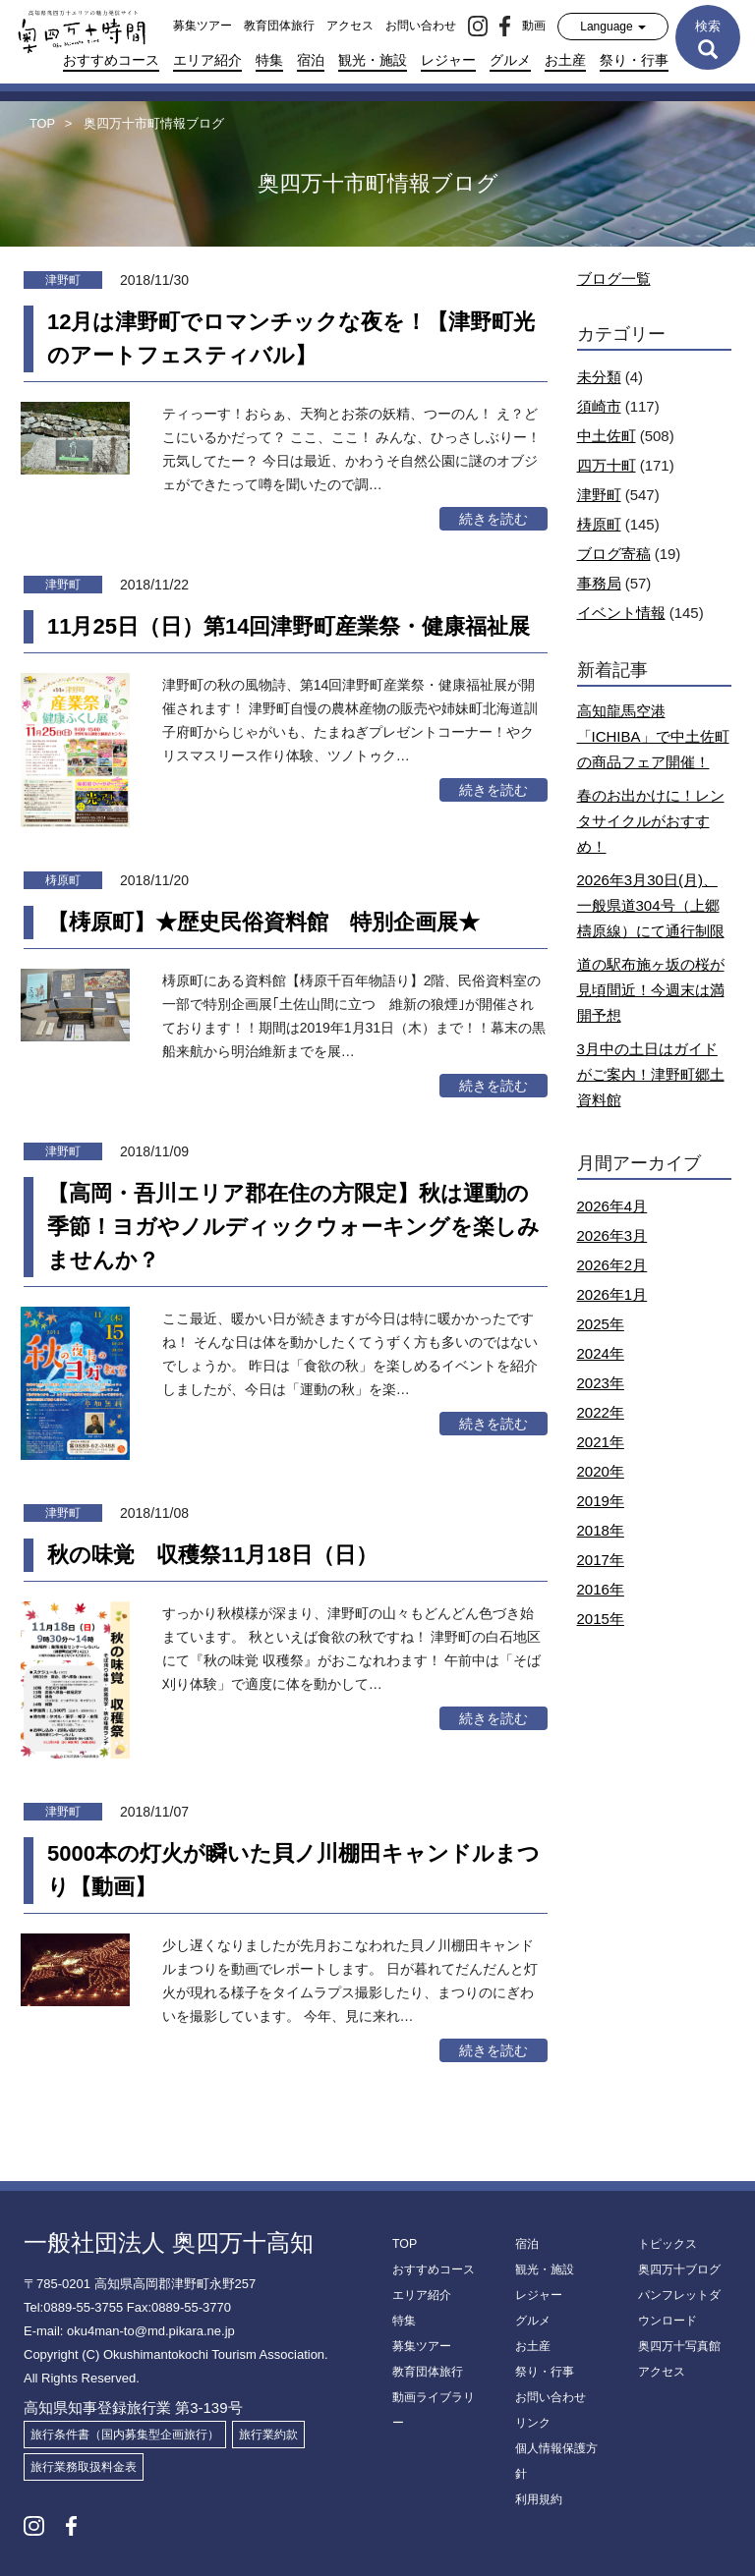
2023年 (600, 1382)
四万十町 (606, 465)
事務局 (599, 583)
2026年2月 (612, 1265)
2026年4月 (612, 1206)
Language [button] (613, 26)
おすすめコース (111, 60)
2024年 (600, 1353)
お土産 (565, 60)
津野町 (599, 494)
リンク (533, 2423)
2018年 (600, 1530)
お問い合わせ (420, 25)
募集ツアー (202, 25)
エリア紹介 (207, 60)
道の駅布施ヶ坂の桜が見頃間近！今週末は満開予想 (651, 990)
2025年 (600, 1324)
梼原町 (599, 524)
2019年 (600, 1500)
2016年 (600, 1589)
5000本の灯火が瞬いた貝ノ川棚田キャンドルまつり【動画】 (293, 1870)
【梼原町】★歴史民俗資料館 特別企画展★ (263, 922)
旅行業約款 (268, 2434)
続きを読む (493, 519)
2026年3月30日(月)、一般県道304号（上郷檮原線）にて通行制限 (651, 905)
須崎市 (599, 406)
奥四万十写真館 (679, 2346)
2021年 (600, 1441)
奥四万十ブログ (679, 2269)
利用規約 (538, 2499)
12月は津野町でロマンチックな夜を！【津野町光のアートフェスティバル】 (291, 338)
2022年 (600, 1412)
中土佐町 (606, 435)
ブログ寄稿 (614, 553)
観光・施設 (372, 60)
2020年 (600, 1471)
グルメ (510, 60)
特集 (269, 60)
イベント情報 (621, 612)
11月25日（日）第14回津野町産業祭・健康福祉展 (288, 626)
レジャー (448, 60)
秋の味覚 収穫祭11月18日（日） (212, 1554)
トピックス (667, 2244)
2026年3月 (612, 1235)
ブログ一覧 (614, 278)
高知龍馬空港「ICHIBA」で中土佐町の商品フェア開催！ (653, 736)
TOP (404, 2244)
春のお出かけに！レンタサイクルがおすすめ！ (651, 821)
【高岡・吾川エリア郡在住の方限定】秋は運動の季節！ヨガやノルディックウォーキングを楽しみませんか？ (293, 1226)
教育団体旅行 (279, 25)
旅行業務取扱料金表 (83, 2467)
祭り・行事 (634, 60)
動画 (534, 25)
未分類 (599, 376)
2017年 (600, 1559)
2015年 (600, 1618)
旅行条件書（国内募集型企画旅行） (124, 2434)
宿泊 (310, 60)
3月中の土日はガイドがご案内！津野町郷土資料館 (651, 1074)
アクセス (350, 25)
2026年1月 (612, 1294)
